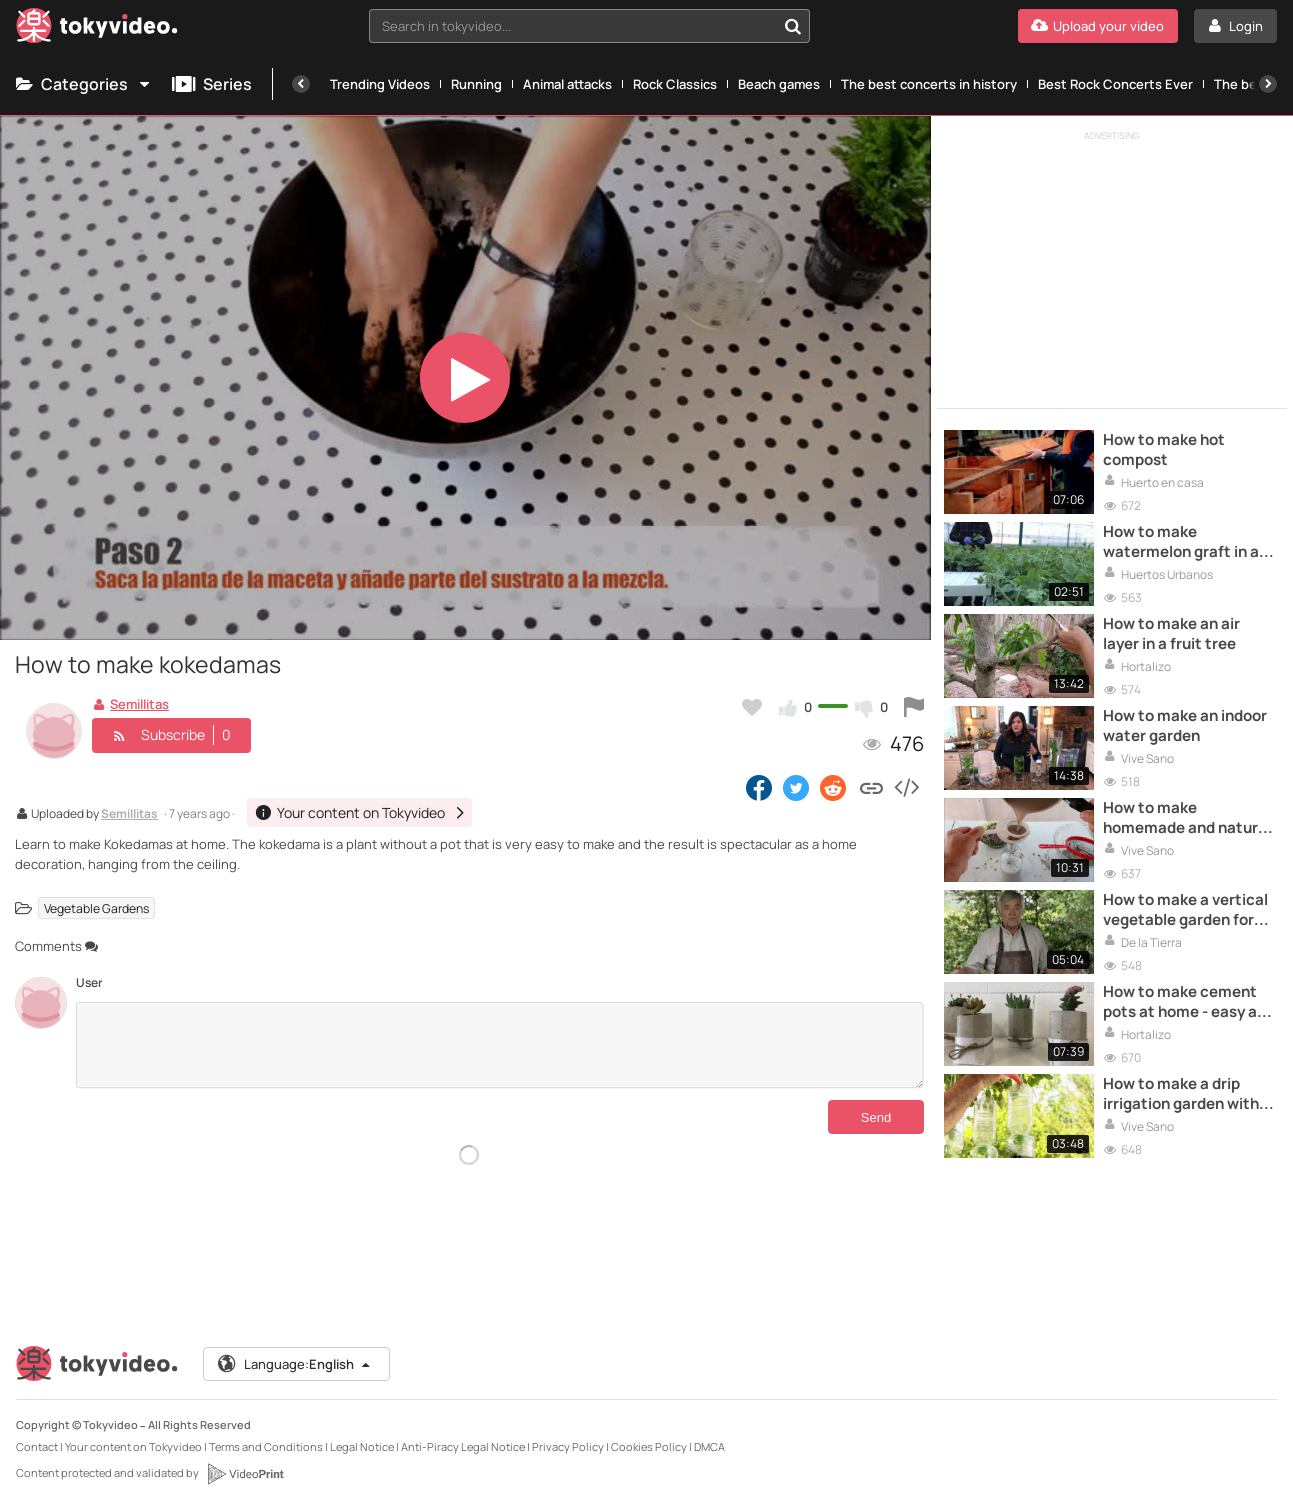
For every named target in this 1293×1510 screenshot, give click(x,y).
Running (476, 84)
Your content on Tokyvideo (133, 1446)
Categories (84, 84)
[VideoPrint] (245, 1474)
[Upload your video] (1098, 26)
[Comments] (499, 1045)
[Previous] (301, 84)
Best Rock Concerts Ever (1115, 84)
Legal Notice (362, 1446)
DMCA (709, 1446)
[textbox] (572, 26)
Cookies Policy (649, 1446)
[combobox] (589, 26)
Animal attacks (567, 84)
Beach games (779, 84)
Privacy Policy (568, 1446)
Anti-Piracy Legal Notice (463, 1446)
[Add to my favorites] (752, 707)
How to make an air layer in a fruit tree (1171, 634)
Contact (37, 1446)
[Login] (1235, 26)
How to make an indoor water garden (1185, 726)
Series (212, 84)
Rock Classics (675, 84)
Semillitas (129, 815)
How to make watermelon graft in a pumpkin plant (1181, 542)
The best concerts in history (929, 84)
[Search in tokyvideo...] (793, 26)
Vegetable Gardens (96, 907)
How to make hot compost (1164, 450)
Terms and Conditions (266, 1446)
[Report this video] (914, 707)
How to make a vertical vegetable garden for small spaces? (1185, 910)
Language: (295, 1364)
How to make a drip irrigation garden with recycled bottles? (1181, 1094)
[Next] (1268, 84)
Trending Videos (380, 84)
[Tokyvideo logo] (97, 29)
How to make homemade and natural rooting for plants (1187, 818)
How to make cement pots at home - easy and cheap (1189, 1002)
